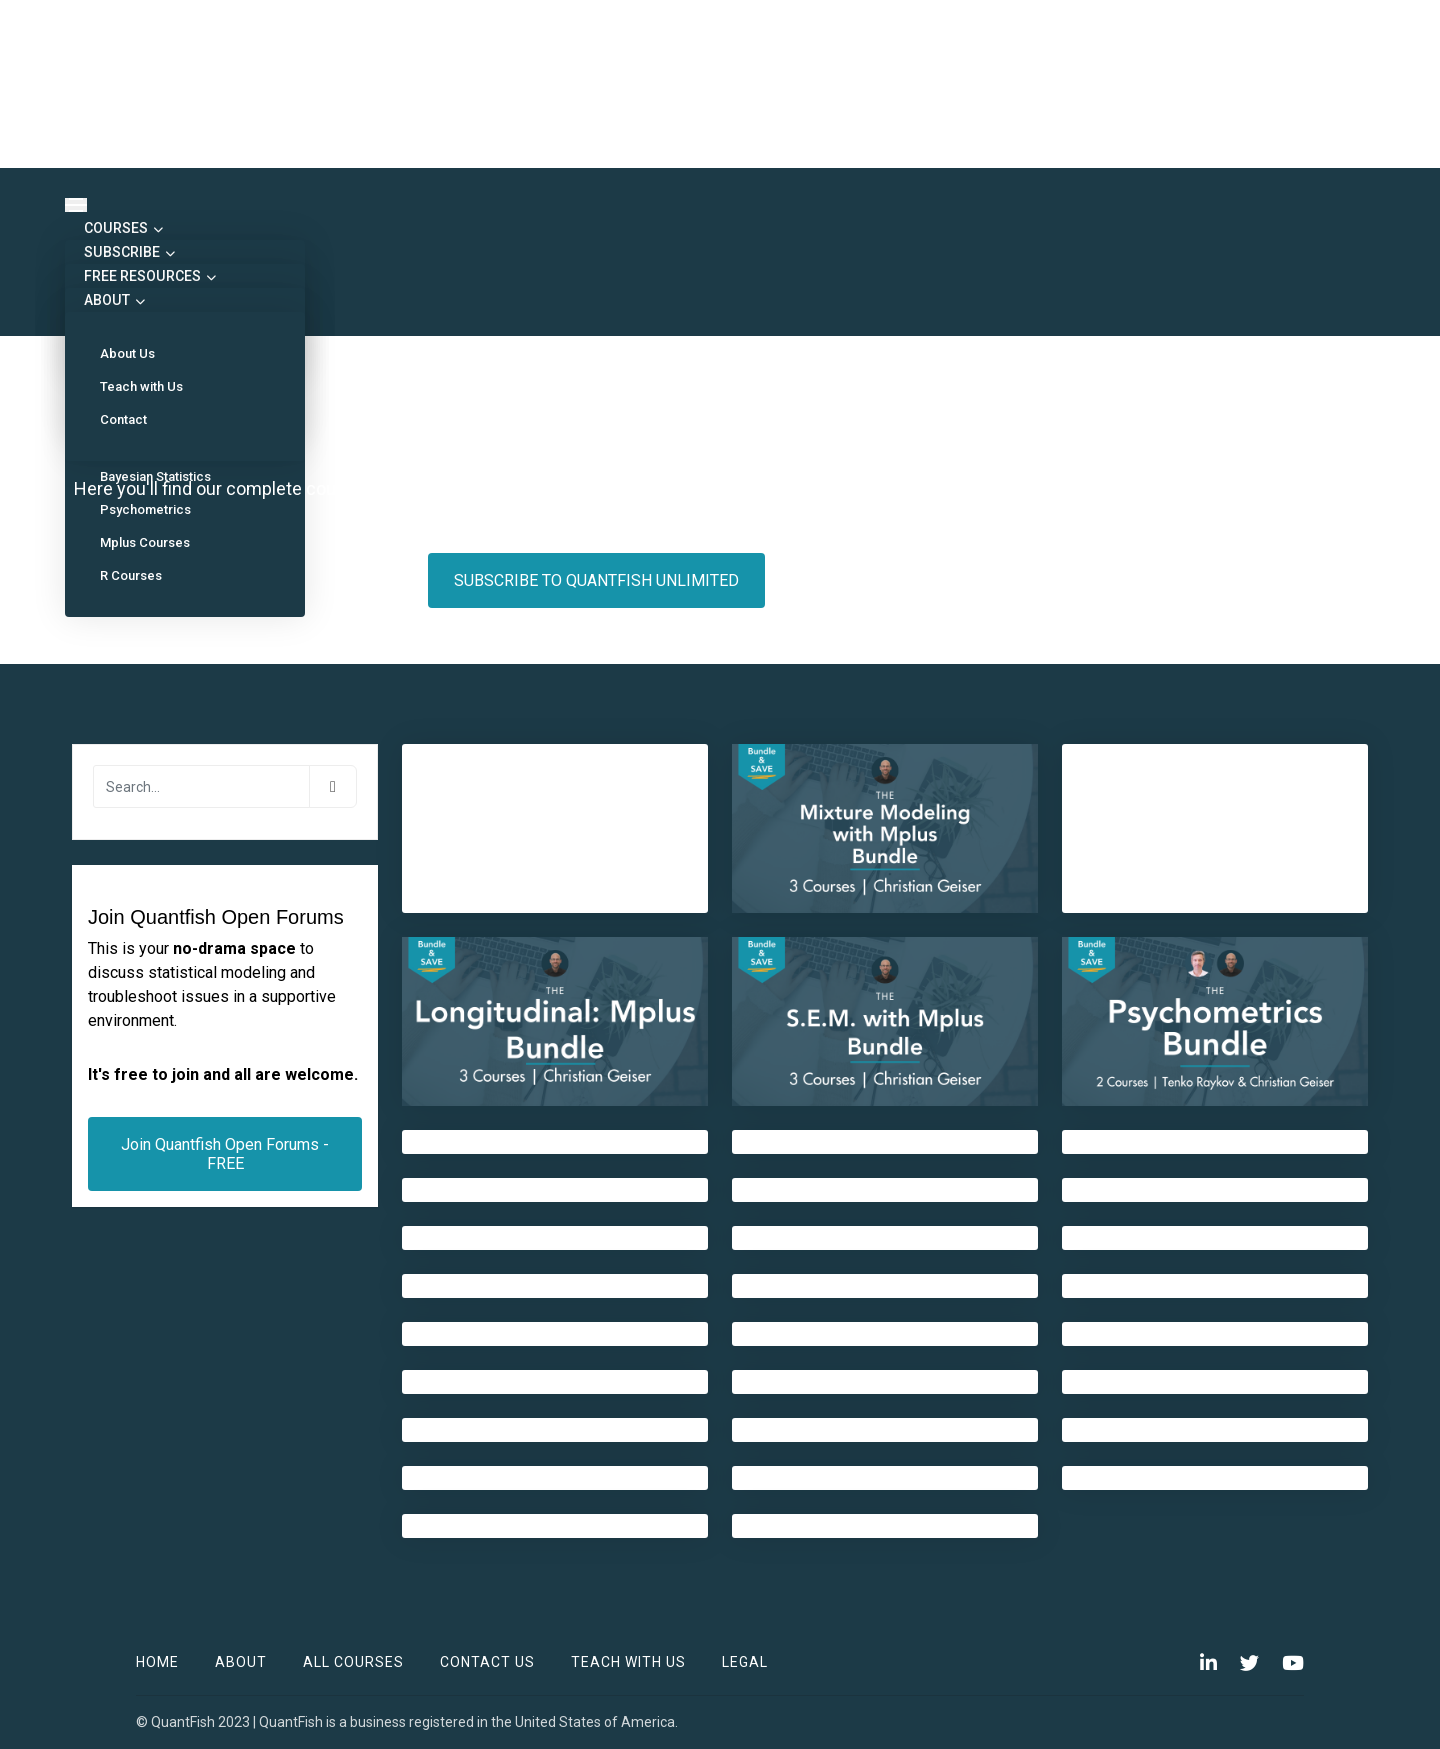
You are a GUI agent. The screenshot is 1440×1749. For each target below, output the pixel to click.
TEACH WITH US (628, 1662)
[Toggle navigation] (76, 205)
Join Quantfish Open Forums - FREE (225, 1154)
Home (157, 1662)
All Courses (353, 1662)
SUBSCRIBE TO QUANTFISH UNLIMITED (596, 580)
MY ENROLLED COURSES (897, 580)
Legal (745, 1662)
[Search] (201, 786)
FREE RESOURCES (148, 276)
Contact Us (487, 1662)
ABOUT (113, 300)
